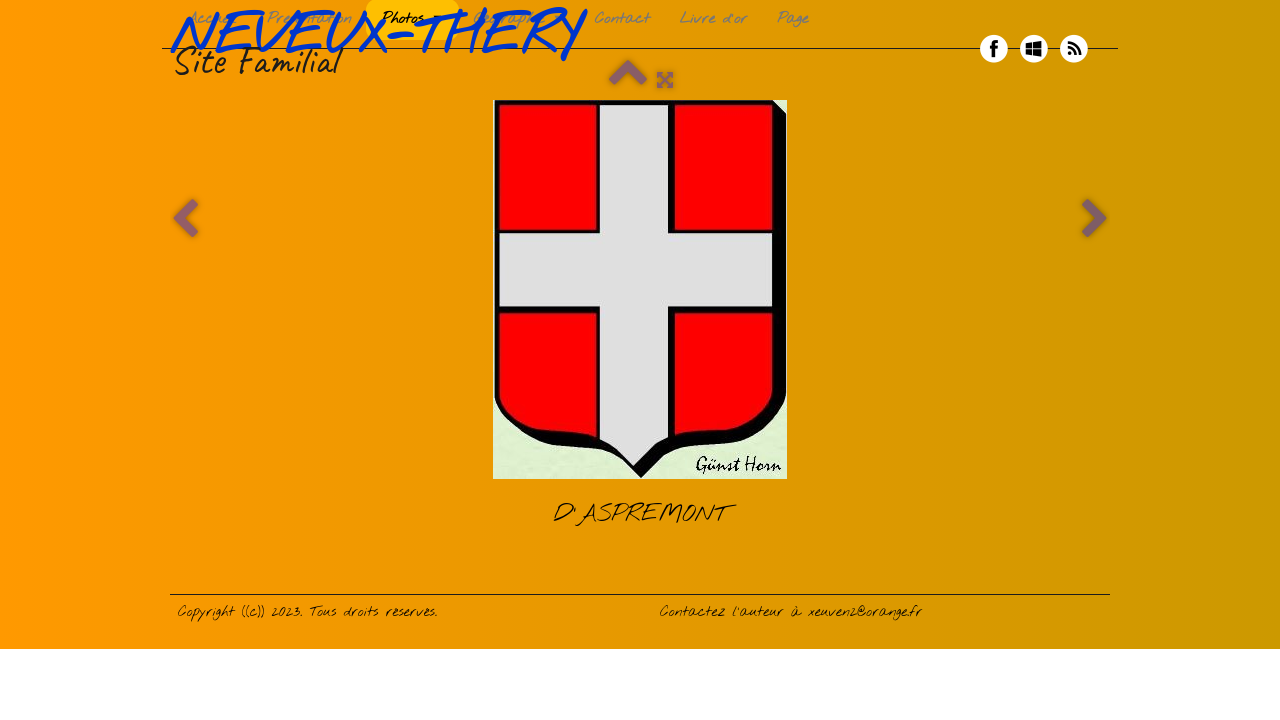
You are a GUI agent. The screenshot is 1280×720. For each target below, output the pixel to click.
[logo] (382, 49)
